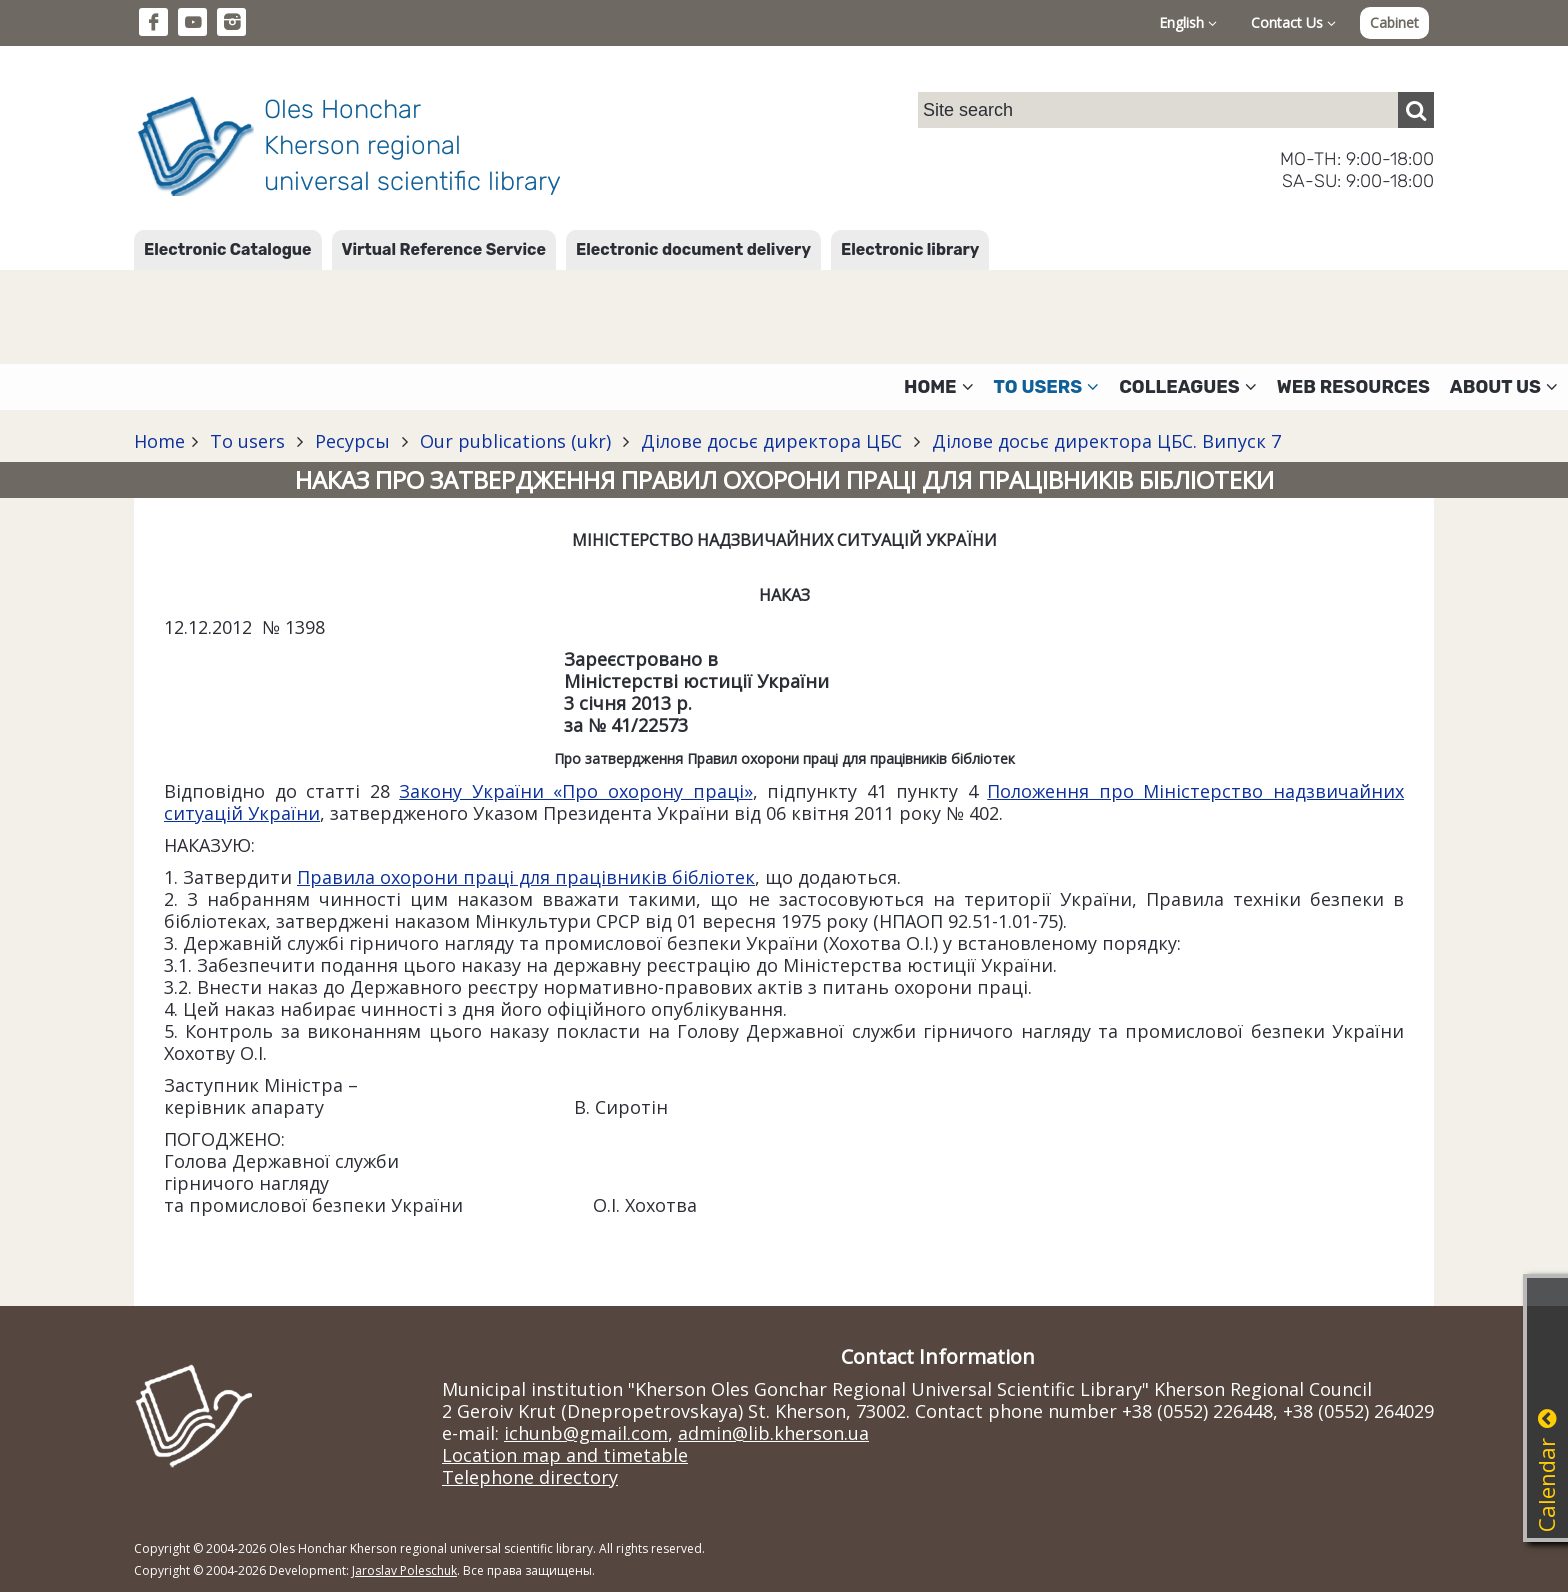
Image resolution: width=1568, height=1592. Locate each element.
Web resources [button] (1353, 387)
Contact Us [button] (1293, 22)
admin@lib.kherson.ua (773, 1433)
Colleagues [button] (1188, 387)
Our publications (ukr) (515, 441)
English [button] (1188, 22)
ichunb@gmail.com (586, 1433)
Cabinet (1394, 22)
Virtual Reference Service (444, 249)
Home (159, 441)
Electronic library (910, 249)
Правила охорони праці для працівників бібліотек (526, 877)
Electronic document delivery (693, 249)
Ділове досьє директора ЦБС (771, 441)
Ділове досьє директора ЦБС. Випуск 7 (1104, 441)
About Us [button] (1504, 387)
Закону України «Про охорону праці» (575, 791)
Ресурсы (352, 441)
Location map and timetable (565, 1455)
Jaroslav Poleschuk (404, 1570)
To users (247, 441)
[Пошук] (1416, 110)
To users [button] (1047, 387)
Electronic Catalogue (228, 249)
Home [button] (939, 387)
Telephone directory (530, 1477)
